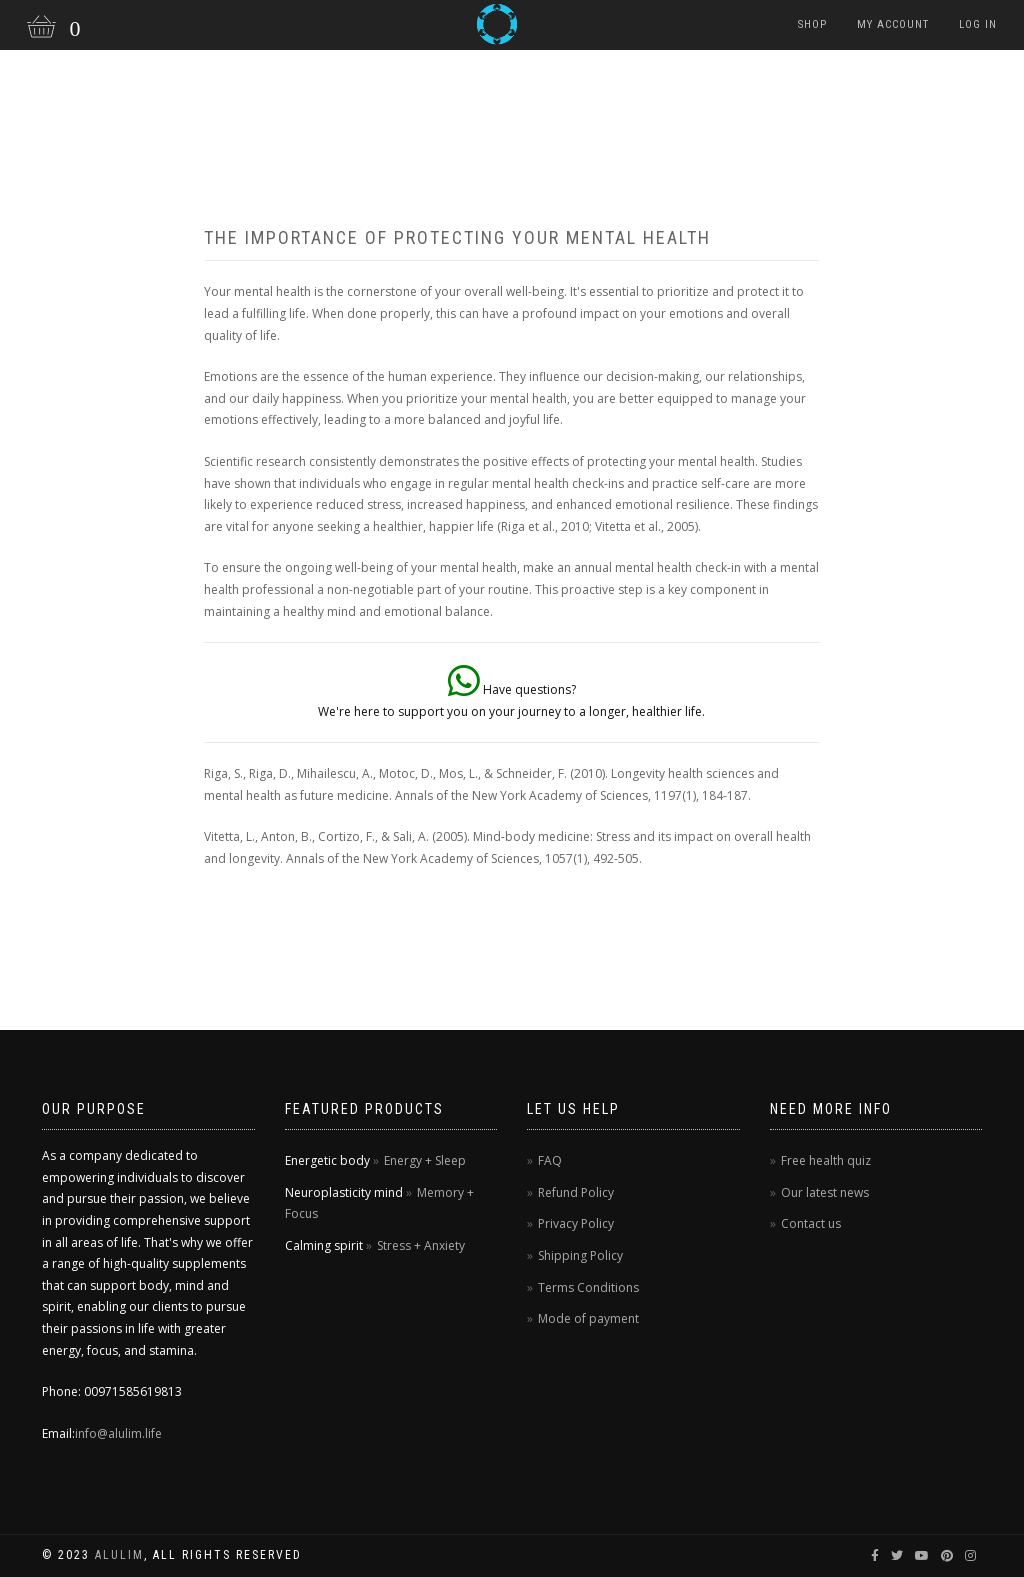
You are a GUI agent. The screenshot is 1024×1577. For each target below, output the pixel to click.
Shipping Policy (580, 1255)
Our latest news (825, 1192)
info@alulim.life (118, 1433)
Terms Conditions (588, 1287)
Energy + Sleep (425, 1160)
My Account (893, 24)
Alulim (119, 1555)
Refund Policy (576, 1192)
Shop (812, 24)
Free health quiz (826, 1160)
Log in (978, 24)
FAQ (550, 1160)
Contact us (811, 1223)
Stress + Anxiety (421, 1245)
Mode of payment (588, 1318)
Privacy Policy (576, 1223)
